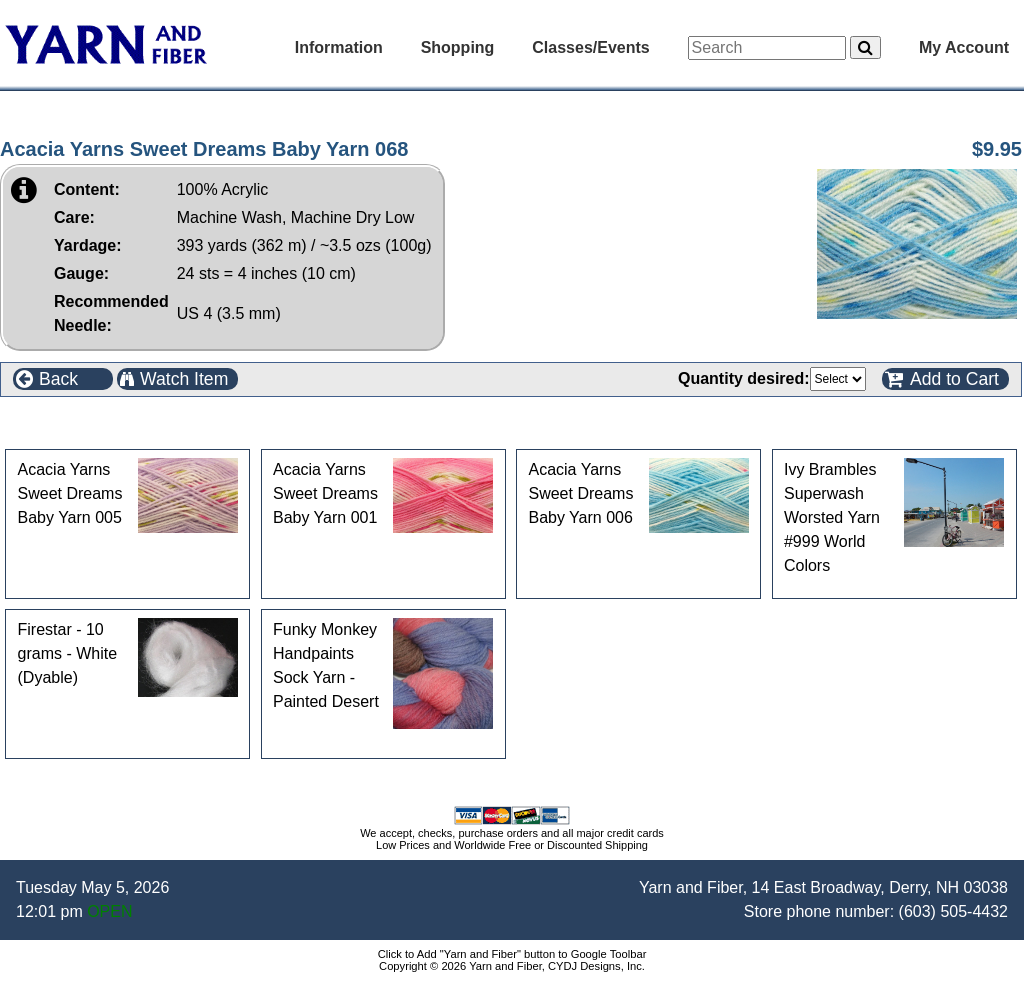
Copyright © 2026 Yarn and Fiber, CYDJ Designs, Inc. (512, 966)
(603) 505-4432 (953, 911)
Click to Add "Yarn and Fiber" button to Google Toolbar (512, 954)
